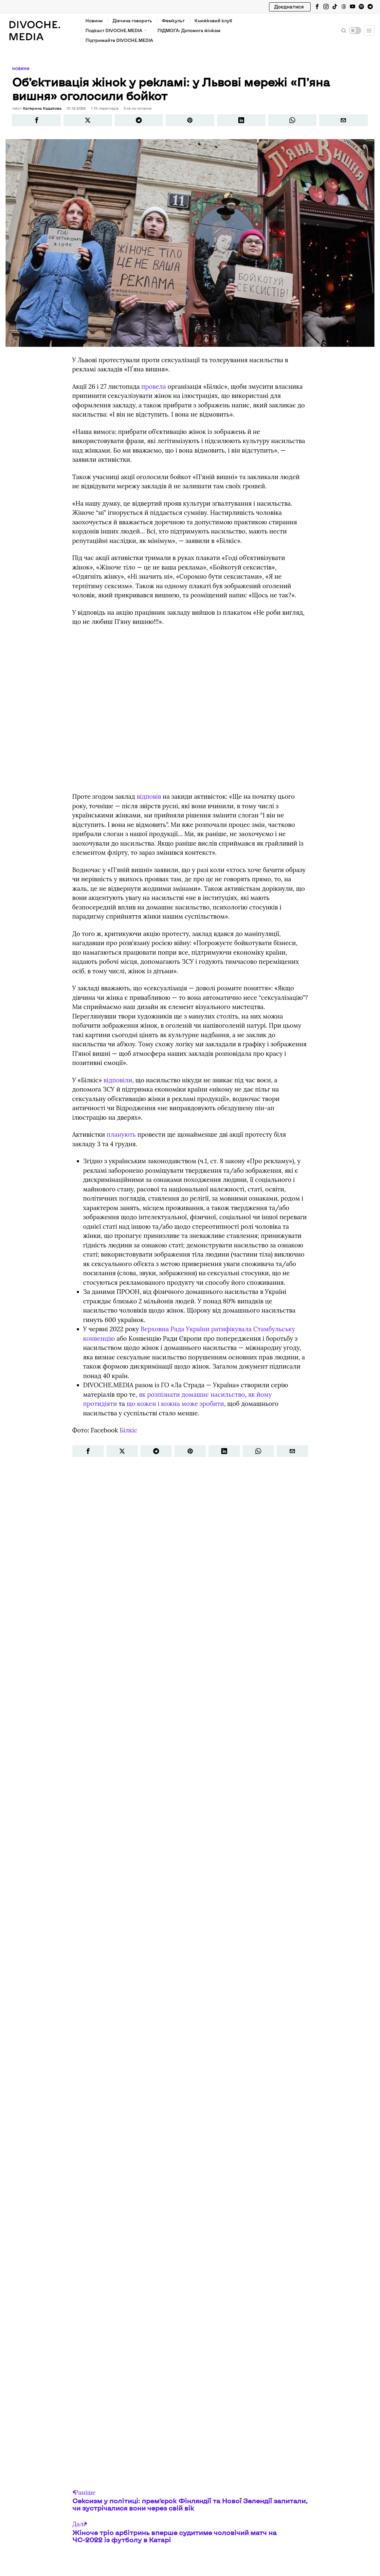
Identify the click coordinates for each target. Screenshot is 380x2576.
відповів (149, 796)
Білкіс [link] (128, 1429)
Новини (20, 68)
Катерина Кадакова (40, 108)
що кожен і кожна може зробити (175, 1403)
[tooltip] (317, 6)
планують (121, 1134)
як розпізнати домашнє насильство (192, 1393)
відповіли (117, 1079)
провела (153, 385)
